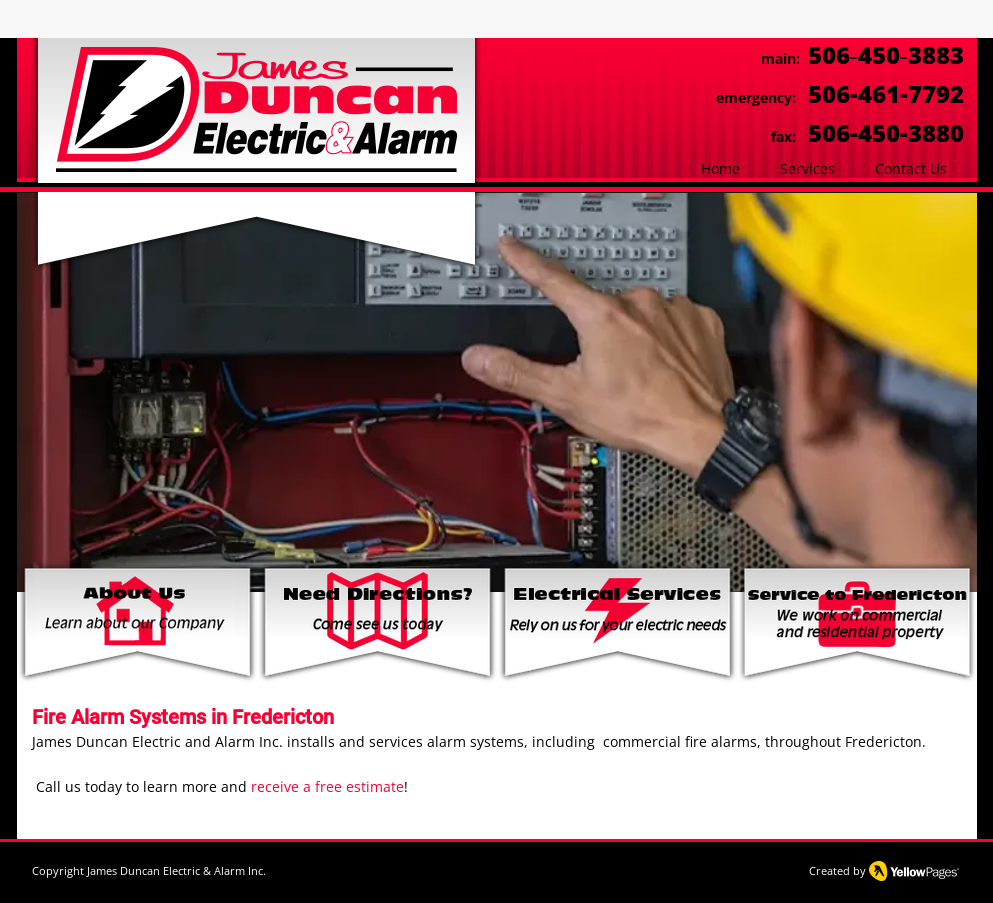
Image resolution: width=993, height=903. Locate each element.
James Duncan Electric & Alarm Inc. (176, 870)
